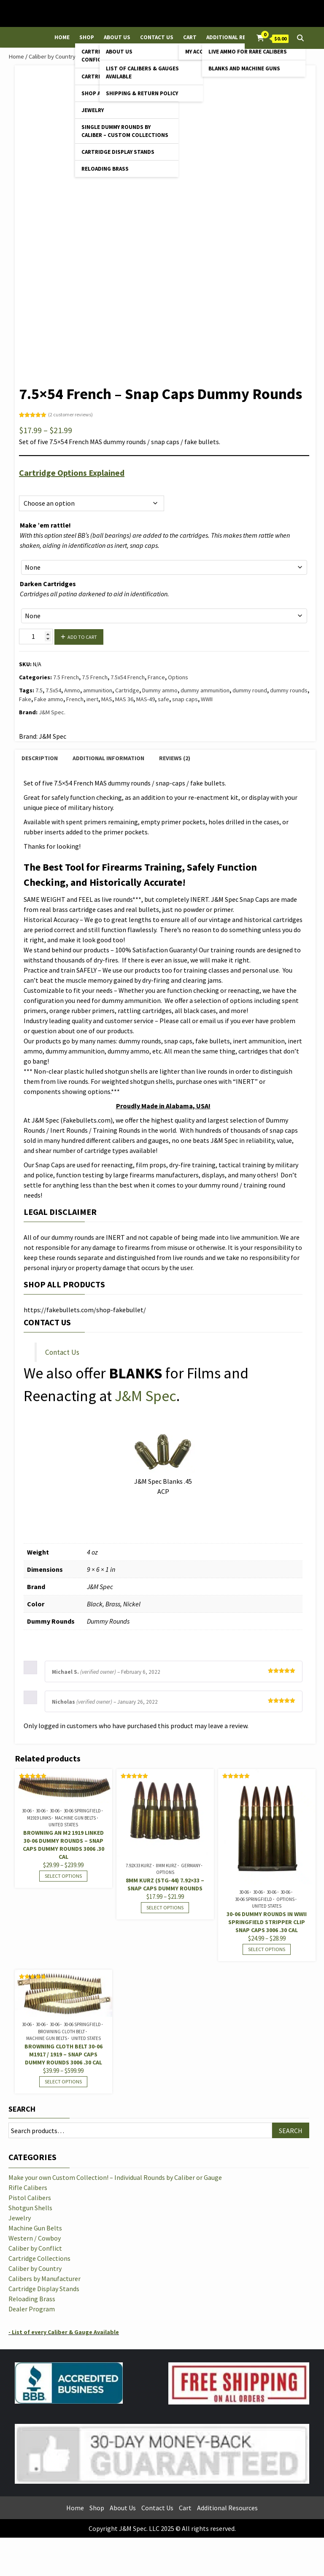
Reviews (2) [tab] (174, 758)
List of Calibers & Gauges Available (142, 72)
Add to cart (82, 637)
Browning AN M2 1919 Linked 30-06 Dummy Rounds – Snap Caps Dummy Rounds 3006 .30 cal (63, 1844)
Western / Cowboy (34, 2238)
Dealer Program (31, 2309)
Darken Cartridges (48, 583)
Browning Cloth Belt (61, 2032)
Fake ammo (48, 699)
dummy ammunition (205, 690)
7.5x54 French (128, 677)
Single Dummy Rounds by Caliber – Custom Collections (124, 131)
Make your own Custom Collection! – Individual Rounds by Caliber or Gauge (115, 2177)
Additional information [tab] (108, 758)
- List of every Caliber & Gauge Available (63, 2332)
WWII (207, 699)
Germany (190, 1865)
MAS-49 (145, 699)
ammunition (97, 690)
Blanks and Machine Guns (244, 68)
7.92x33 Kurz (139, 1865)
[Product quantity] (36, 636)
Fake (25, 699)
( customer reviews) (70, 414)
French (75, 699)
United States (63, 1825)
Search (21, 2109)
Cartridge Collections (39, 2258)
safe (163, 699)
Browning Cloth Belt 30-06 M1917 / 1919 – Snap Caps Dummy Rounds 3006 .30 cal (63, 2054)
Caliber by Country (52, 56)
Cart (190, 37)
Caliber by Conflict (35, 2248)
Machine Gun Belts (75, 1818)
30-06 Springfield (82, 1811)
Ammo (72, 690)
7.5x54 (53, 690)
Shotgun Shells (30, 2207)
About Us (117, 37)
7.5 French (66, 677)
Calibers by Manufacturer (44, 2278)
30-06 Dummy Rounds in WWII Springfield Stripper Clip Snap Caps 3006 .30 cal (267, 1922)
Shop (86, 37)
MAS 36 (124, 699)
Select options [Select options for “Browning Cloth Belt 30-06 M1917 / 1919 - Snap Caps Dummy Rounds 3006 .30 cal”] (63, 2081)
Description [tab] (40, 758)
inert (92, 699)
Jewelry (92, 110)
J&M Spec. (52, 712)
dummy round (249, 690)
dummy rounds (289, 690)
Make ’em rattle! (45, 525)
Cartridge (127, 690)
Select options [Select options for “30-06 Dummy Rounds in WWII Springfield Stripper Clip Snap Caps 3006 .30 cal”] (266, 1949)
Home (62, 37)
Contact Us (156, 37)
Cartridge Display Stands (117, 151)
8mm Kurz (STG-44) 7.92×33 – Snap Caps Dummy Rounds (165, 1884)
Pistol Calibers (29, 2197)
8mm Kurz (166, 1865)
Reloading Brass (105, 168)
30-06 (27, 1811)
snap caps (185, 699)
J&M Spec (145, 1395)
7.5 (39, 690)
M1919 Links (39, 1818)
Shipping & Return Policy (142, 93)
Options (28, 486)
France (156, 677)
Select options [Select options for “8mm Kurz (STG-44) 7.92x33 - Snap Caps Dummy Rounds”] (165, 1907)
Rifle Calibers (27, 2187)
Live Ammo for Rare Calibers (247, 51)
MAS (106, 699)
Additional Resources (238, 37)
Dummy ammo (160, 690)
